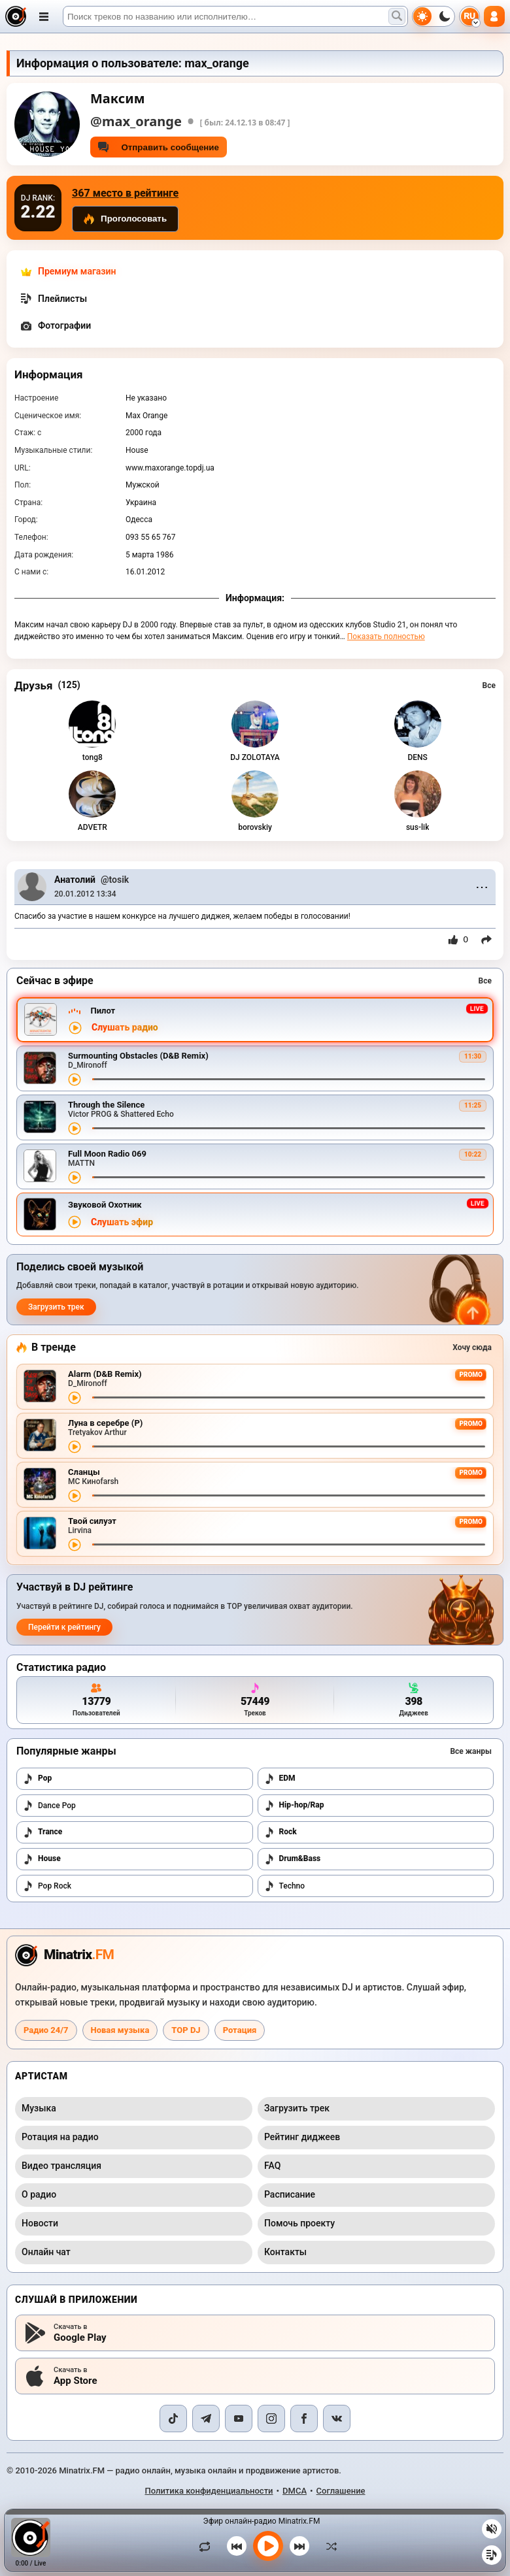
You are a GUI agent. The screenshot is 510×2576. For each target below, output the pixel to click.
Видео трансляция (61, 2165)
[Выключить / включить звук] (492, 2529)
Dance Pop (49, 1805)
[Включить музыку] (268, 2546)
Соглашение (341, 2491)
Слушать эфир (122, 1222)
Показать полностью (386, 636)
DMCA (294, 2491)
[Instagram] (271, 2418)
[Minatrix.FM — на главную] (15, 16)
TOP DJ (185, 2030)
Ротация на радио (60, 2137)
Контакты (285, 2252)
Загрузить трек (56, 1307)
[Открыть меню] (44, 16)
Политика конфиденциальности (208, 2491)
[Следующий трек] (299, 2546)
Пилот (102, 1011)
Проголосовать (125, 219)
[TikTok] (173, 2418)
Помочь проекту (299, 2223)
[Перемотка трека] (288, 1079)
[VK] (336, 2418)
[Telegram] (206, 2418)
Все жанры (471, 1751)
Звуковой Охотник (105, 1205)
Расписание (289, 2194)
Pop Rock (47, 1886)
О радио (39, 2194)
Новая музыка (120, 2030)
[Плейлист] (492, 2555)
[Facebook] (304, 2418)
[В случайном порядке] (328, 2545)
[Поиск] (235, 16)
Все (489, 685)
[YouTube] (238, 2418)
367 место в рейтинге (125, 193)
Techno (284, 1886)
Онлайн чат (46, 2252)
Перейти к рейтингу (64, 1627)
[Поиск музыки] (396, 16)
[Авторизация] (494, 16)
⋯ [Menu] (481, 887)
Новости (40, 2223)
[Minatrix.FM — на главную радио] (64, 1955)
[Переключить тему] (433, 16)
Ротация (240, 2030)
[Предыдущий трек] (236, 2546)
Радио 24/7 (46, 2030)
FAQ (272, 2165)
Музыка (39, 2108)
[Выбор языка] (469, 16)
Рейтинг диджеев (302, 2137)
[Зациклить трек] (208, 2545)
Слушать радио (125, 1027)
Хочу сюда (472, 1347)
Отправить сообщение (158, 147)
